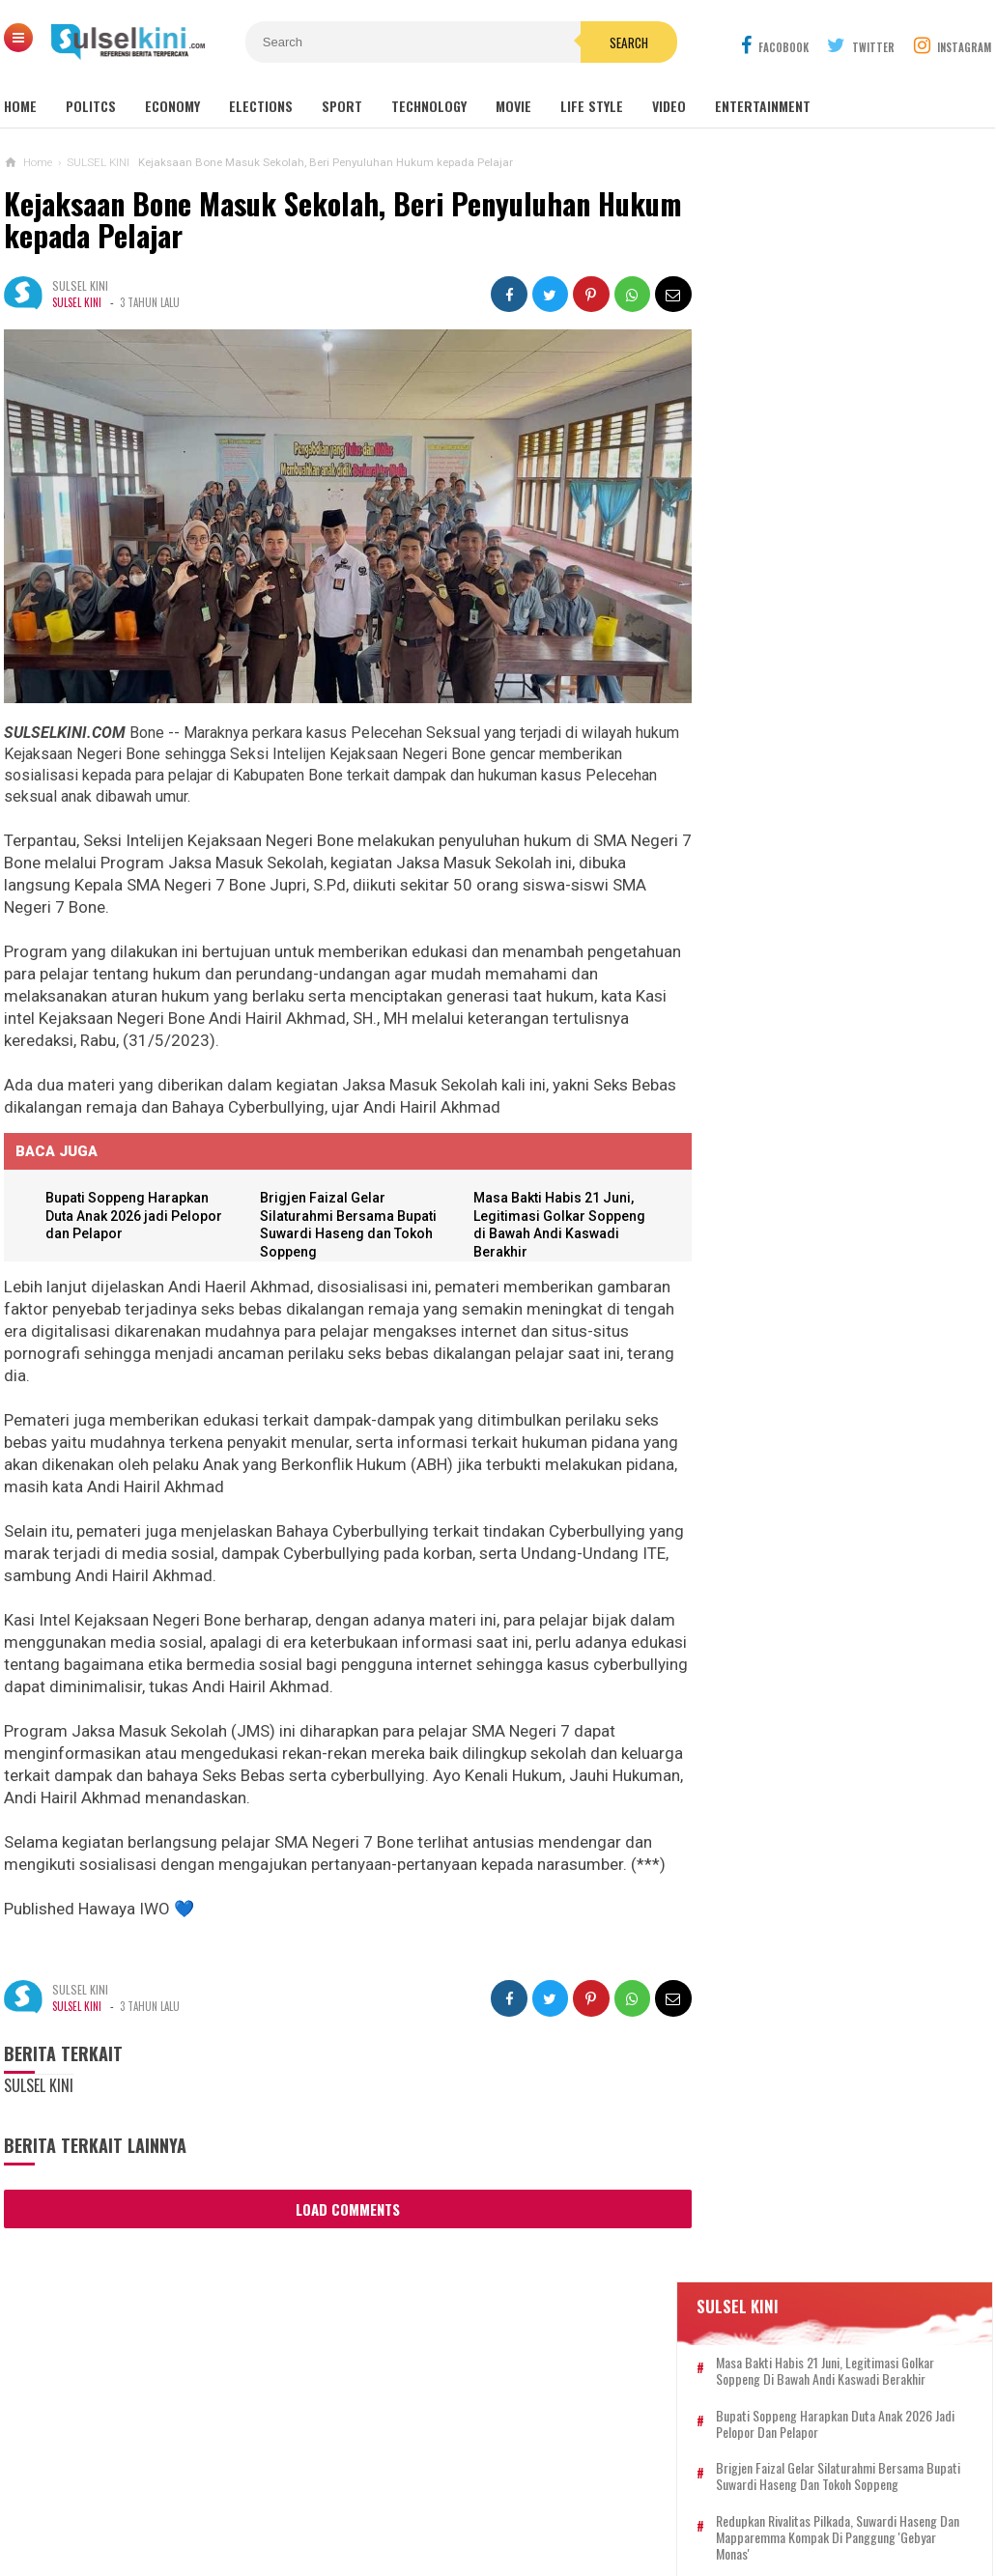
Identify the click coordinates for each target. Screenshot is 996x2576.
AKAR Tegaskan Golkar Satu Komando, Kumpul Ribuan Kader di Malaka (826, 944)
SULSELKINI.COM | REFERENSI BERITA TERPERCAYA (493, 2528)
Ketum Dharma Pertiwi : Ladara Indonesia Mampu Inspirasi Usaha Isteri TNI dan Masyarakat (825, 1410)
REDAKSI (386, 2497)
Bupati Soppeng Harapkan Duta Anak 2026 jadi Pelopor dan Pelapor (135, 1209)
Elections (261, 106)
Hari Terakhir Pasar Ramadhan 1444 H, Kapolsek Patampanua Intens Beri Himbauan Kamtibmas (825, 1614)
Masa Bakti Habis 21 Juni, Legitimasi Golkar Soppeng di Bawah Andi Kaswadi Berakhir (852, 350)
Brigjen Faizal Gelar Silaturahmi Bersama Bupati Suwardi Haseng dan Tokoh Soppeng (852, 455)
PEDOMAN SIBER (478, 2497)
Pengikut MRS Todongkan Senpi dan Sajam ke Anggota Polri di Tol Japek (877, 853)
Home (20, 106)
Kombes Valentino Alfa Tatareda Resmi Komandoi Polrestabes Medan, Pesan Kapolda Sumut (822, 1707)
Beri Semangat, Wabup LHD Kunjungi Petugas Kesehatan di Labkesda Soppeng (832, 1036)
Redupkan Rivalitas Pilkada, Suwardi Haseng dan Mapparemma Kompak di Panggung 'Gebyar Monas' (853, 517)
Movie (513, 106)
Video (669, 106)
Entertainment (763, 106)
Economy (172, 106)
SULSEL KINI (76, 302)
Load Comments (342, 2203)
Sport (342, 106)
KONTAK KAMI (302, 2497)
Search (607, 42)
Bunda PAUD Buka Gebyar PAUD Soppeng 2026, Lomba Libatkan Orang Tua (847, 577)
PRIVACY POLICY (595, 2497)
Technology (429, 106)
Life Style (591, 106)
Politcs (91, 106)
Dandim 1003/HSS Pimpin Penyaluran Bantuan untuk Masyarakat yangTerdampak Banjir (830, 1130)
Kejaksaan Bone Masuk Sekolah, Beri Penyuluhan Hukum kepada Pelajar (297, 219)
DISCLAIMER (700, 2497)
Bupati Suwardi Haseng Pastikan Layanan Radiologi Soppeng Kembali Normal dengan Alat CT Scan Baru (831, 1317)
